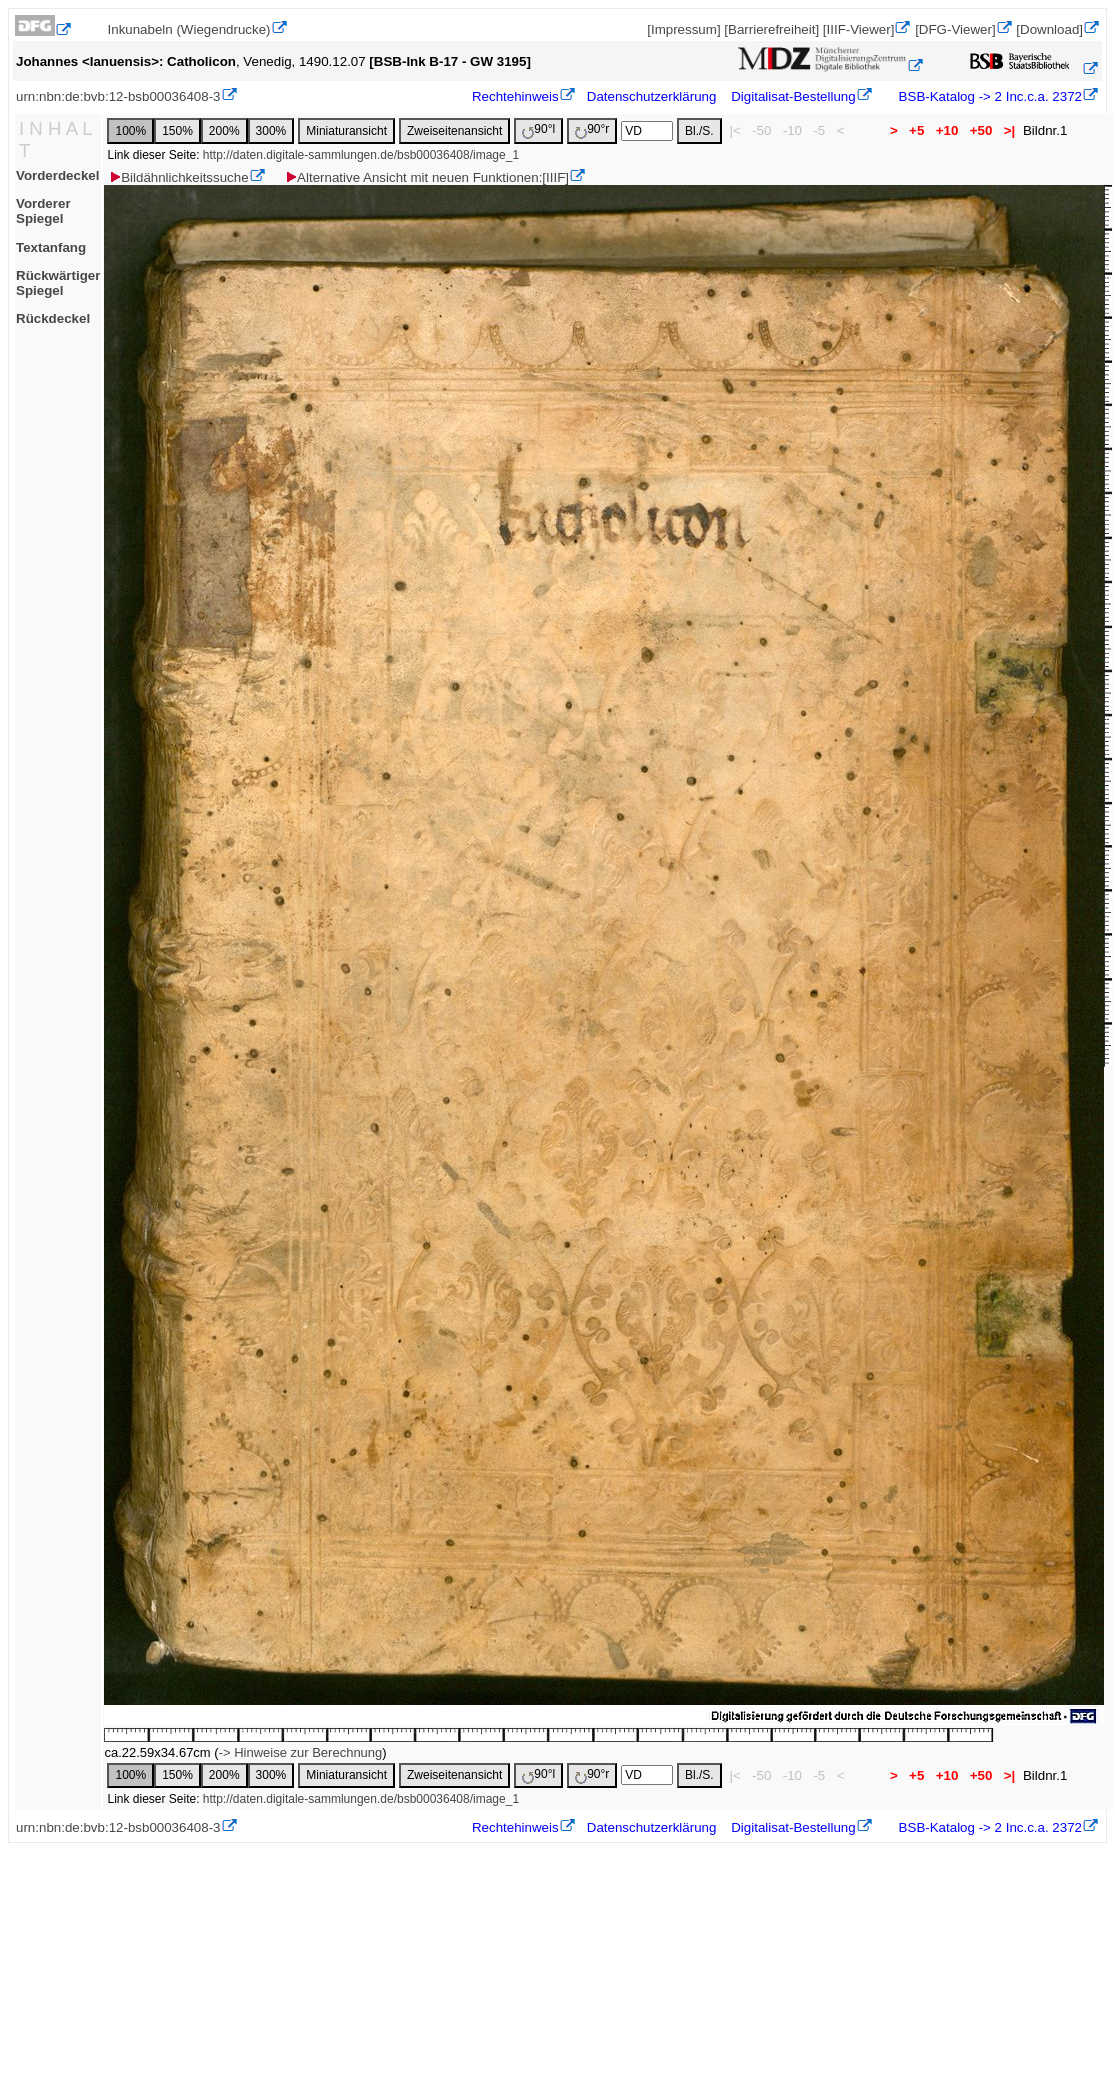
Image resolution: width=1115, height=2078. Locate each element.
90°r (592, 130)
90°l (538, 130)
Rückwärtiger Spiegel (58, 283)
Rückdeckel (53, 318)
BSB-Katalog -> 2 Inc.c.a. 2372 (988, 96)
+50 (981, 130)
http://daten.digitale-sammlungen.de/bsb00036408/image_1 (361, 155)
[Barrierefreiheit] (771, 29)
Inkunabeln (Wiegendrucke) (189, 29)
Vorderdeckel (57, 175)
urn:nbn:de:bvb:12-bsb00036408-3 (118, 96)
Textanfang (51, 247)
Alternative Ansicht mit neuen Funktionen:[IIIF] (426, 177)
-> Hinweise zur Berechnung (301, 1752)
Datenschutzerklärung (652, 96)
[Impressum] (683, 29)
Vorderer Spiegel (43, 211)
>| (1009, 130)
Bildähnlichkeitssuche (178, 177)
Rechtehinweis (515, 96)
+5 (916, 130)
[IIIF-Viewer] (859, 29)
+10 (947, 130)
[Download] (1049, 29)
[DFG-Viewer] (955, 29)
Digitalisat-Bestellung (793, 96)
